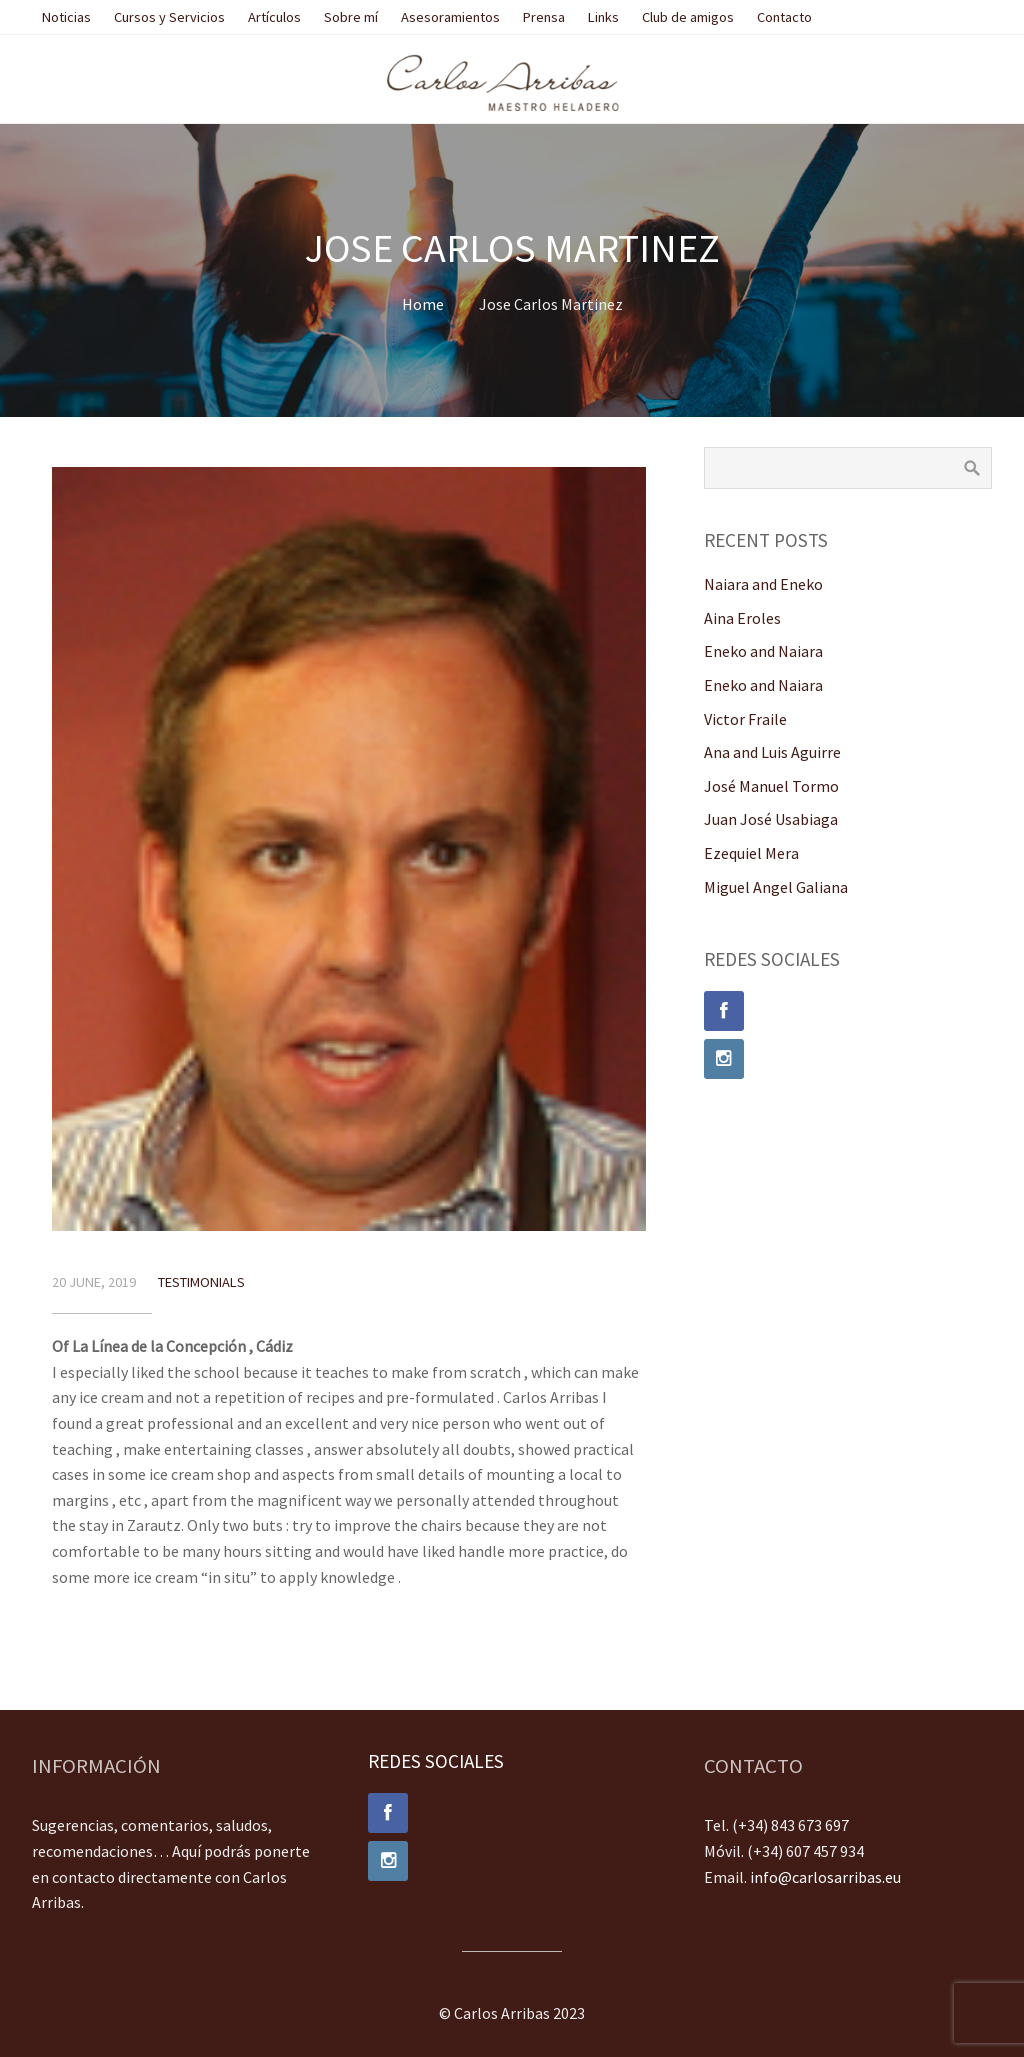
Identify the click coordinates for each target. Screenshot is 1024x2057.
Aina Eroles (742, 618)
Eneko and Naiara (763, 651)
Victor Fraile (745, 719)
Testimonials (201, 1282)
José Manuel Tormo (771, 786)
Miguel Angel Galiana (776, 887)
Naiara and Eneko (763, 584)
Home (423, 304)
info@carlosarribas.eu (825, 1877)
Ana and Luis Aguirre (772, 752)
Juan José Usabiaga (771, 819)
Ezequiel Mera (751, 853)
